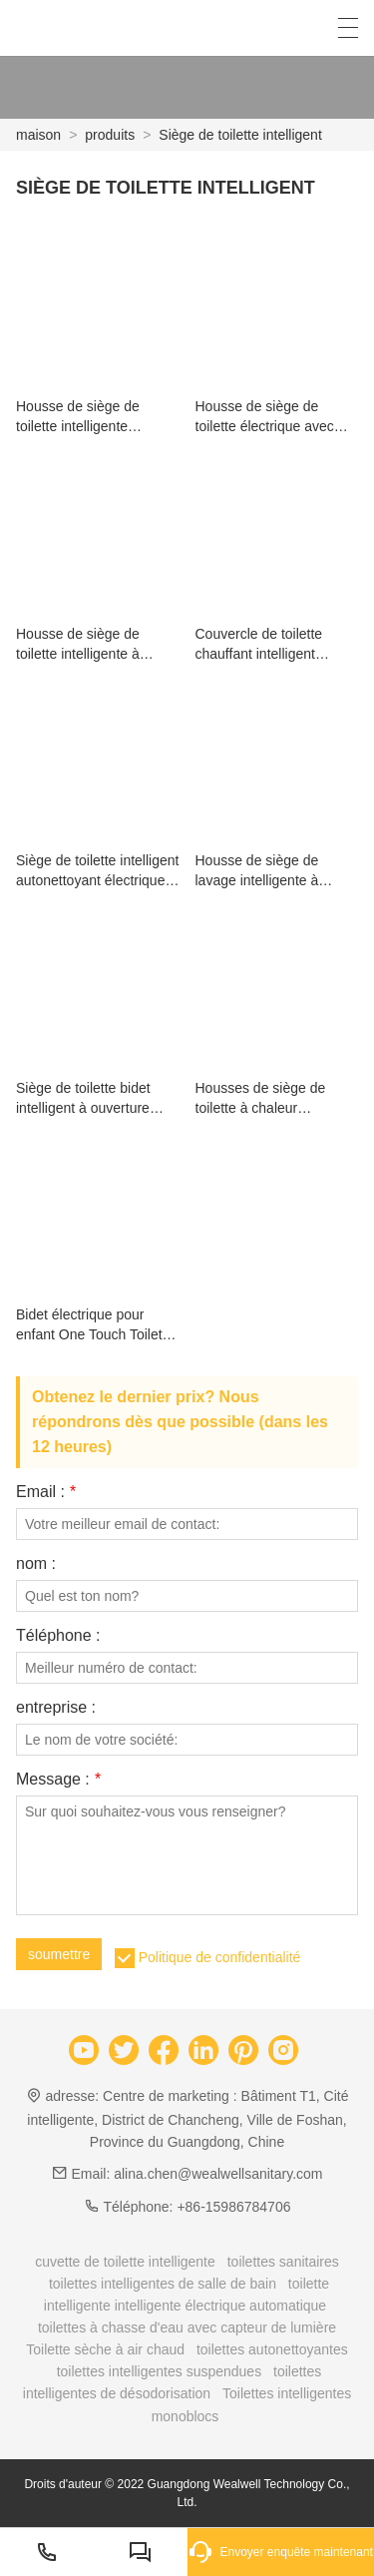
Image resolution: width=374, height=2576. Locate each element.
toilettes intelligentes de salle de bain (162, 2284)
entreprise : (56, 1708)
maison (38, 135)
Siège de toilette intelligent (240, 135)
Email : (46, 1492)
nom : (36, 1564)
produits (110, 135)
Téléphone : (58, 1636)
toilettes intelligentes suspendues (159, 2371)
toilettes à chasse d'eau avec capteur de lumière (187, 2327)
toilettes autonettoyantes (272, 2349)
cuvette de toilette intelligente (125, 2262)
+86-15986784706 (233, 2207)
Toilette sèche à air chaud (105, 2349)
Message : (58, 1780)
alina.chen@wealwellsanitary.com (218, 2174)
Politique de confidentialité (220, 1957)
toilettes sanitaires (283, 2262)
